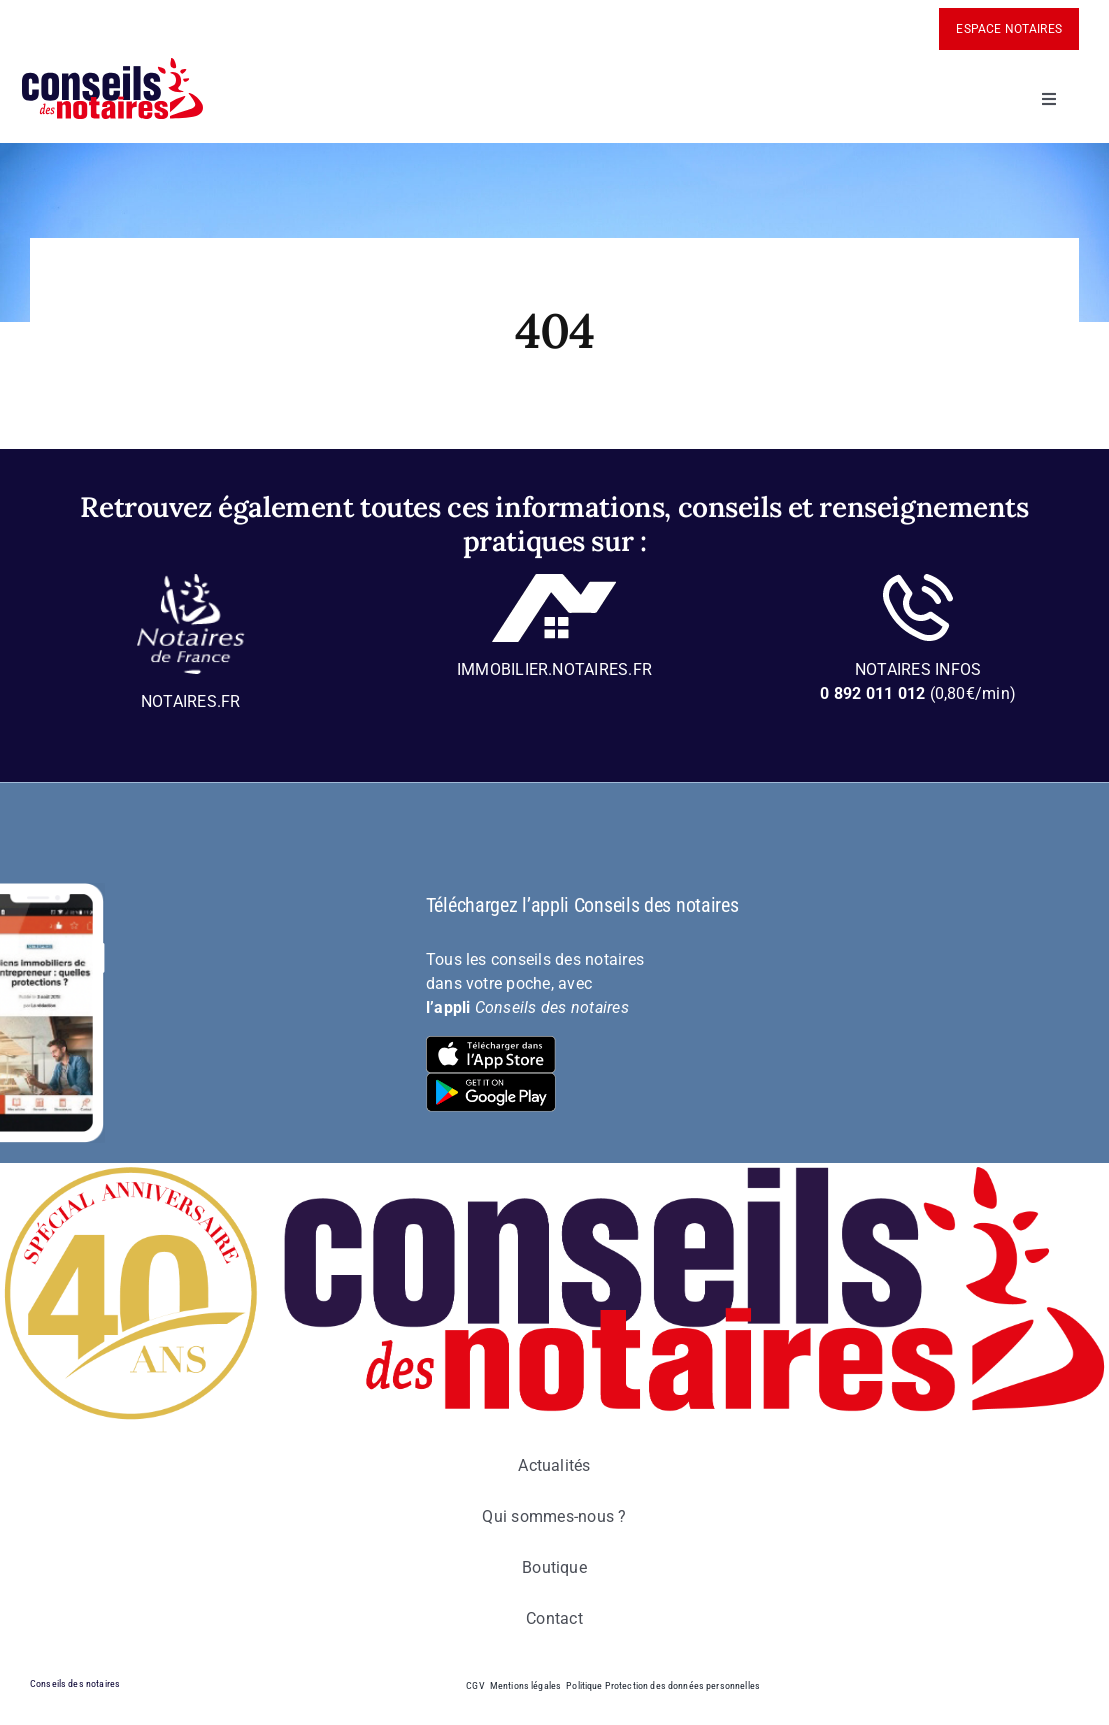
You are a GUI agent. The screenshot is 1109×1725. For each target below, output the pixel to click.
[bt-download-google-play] (491, 1080)
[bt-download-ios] (491, 1043)
